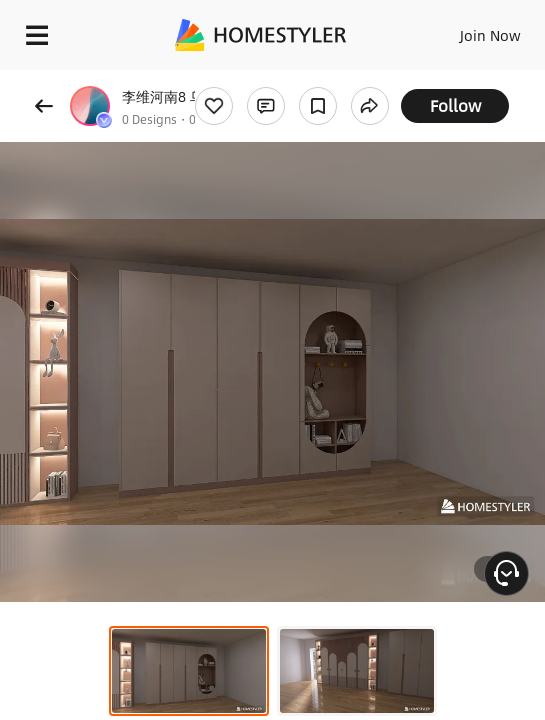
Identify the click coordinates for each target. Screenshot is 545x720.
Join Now (490, 35)
